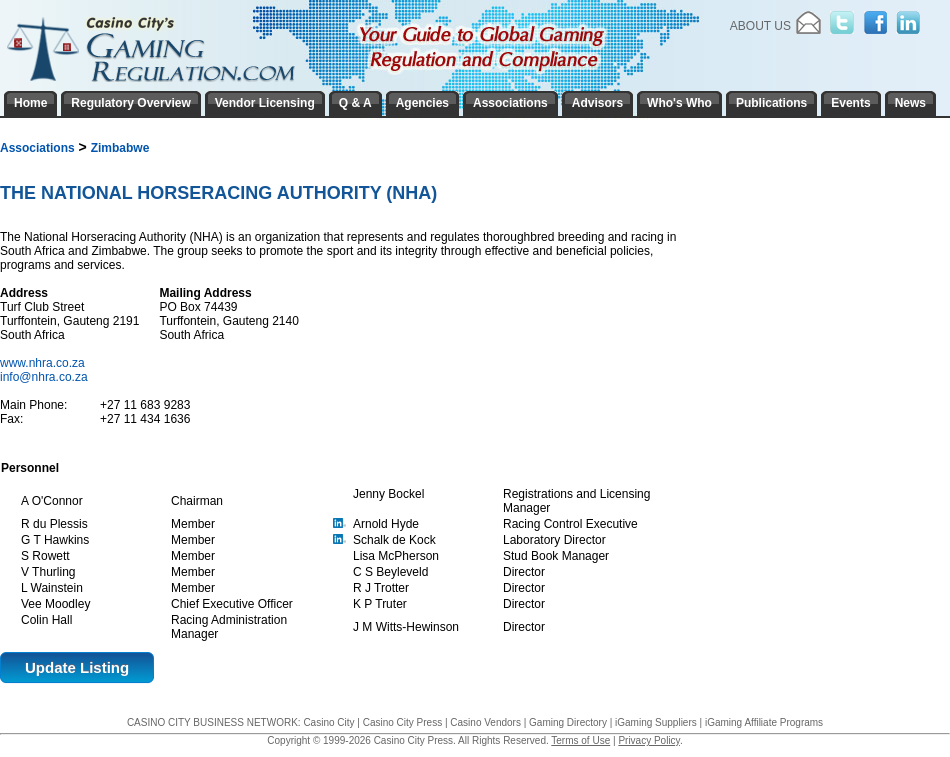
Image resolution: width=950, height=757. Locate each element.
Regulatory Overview (130, 103)
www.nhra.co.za (44, 363)
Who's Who (679, 103)
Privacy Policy (649, 740)
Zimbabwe (120, 148)
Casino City (328, 722)
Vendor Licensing (265, 103)
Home (30, 103)
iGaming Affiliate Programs (764, 722)
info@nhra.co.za (44, 377)
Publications (771, 103)
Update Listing (77, 667)
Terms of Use (580, 740)
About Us (760, 26)
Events (850, 103)
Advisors (597, 103)
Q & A (355, 103)
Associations (37, 148)
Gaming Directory (568, 722)
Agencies (422, 103)
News (910, 103)
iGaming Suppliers (656, 722)
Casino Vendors (485, 722)
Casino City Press (402, 722)
